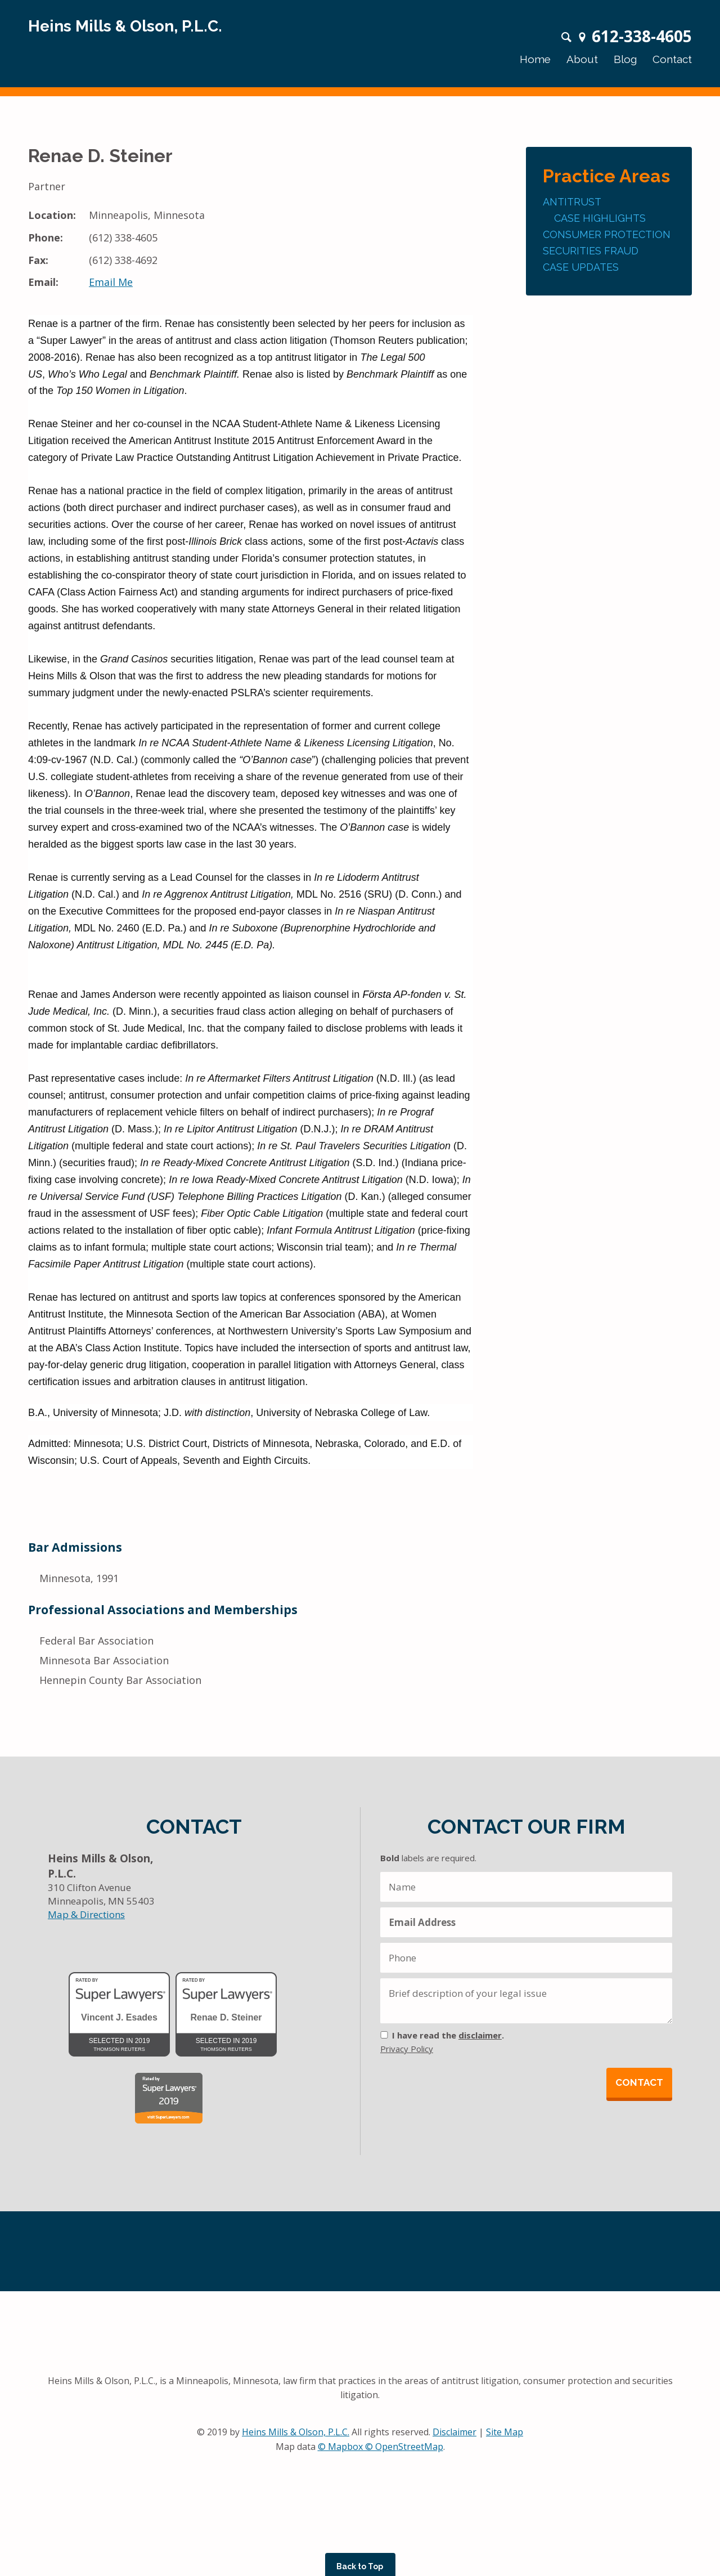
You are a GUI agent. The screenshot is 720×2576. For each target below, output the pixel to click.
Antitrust (572, 202)
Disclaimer (454, 2432)
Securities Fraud (590, 251)
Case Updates (581, 267)
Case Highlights (600, 218)
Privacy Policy (406, 2048)
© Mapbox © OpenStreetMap (380, 2446)
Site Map (504, 2432)
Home (535, 59)
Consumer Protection (606, 234)
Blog (625, 59)
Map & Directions (86, 1914)
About (582, 59)
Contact (672, 59)
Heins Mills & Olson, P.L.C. (295, 2432)
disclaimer (480, 2035)
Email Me (111, 282)
